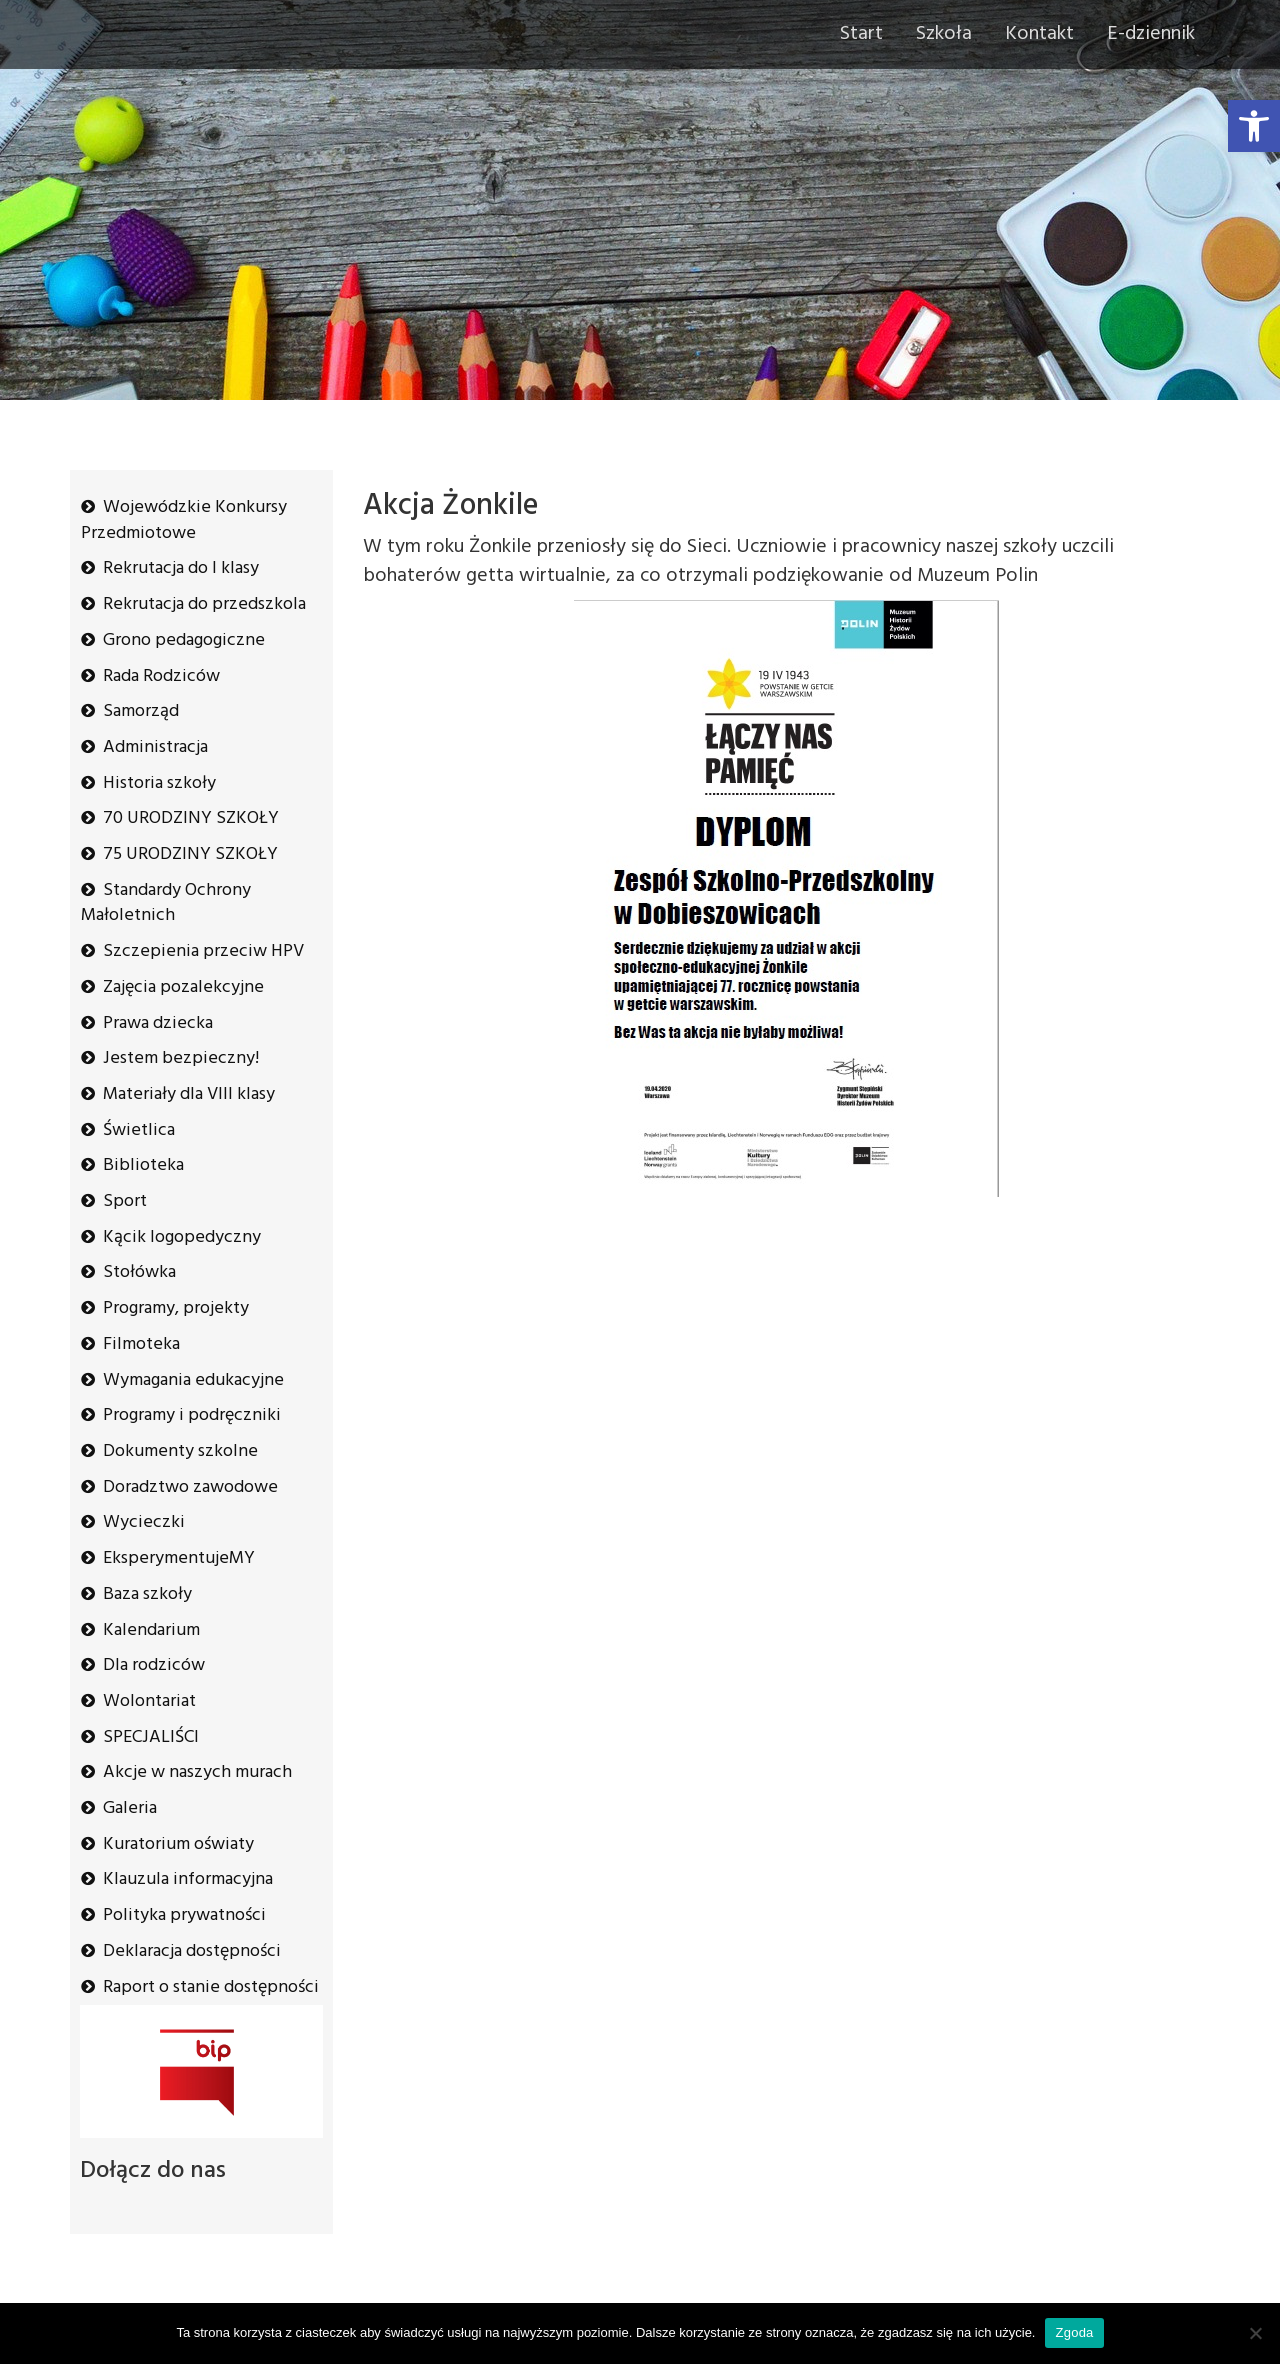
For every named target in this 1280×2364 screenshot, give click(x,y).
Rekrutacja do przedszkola (204, 604)
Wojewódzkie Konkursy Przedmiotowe (184, 520)
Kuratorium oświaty (178, 1844)
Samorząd (141, 711)
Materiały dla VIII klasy (189, 1094)
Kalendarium (151, 1630)
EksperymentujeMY (179, 1558)
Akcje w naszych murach (197, 1772)
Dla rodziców (154, 1665)
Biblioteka (143, 1165)
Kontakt (1039, 34)
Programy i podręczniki (192, 1415)
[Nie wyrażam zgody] (1255, 2333)
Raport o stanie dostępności (211, 1987)
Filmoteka (141, 1344)
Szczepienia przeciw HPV (203, 951)
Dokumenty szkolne (180, 1451)
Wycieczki (144, 1522)
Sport (125, 1201)
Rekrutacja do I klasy (181, 568)
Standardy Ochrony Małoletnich (166, 903)
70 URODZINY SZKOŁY (191, 818)
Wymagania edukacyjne (193, 1380)
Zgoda (1074, 2332)
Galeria (130, 1808)
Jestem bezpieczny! (181, 1058)
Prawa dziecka (158, 1023)
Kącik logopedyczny (182, 1237)
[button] (1254, 126)
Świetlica (139, 1130)
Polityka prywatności (184, 1915)
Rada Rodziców (161, 676)
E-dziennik (1151, 34)
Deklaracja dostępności (192, 1951)
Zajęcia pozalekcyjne (183, 987)
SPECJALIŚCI (151, 1737)
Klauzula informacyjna (188, 1879)
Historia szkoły (159, 783)
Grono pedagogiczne (184, 640)
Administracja (155, 747)
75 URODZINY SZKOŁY (190, 854)
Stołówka (139, 1272)
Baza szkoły (147, 1594)
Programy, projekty (176, 1308)
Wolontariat (149, 1701)
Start (861, 34)
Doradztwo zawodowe (190, 1487)
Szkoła (944, 34)
